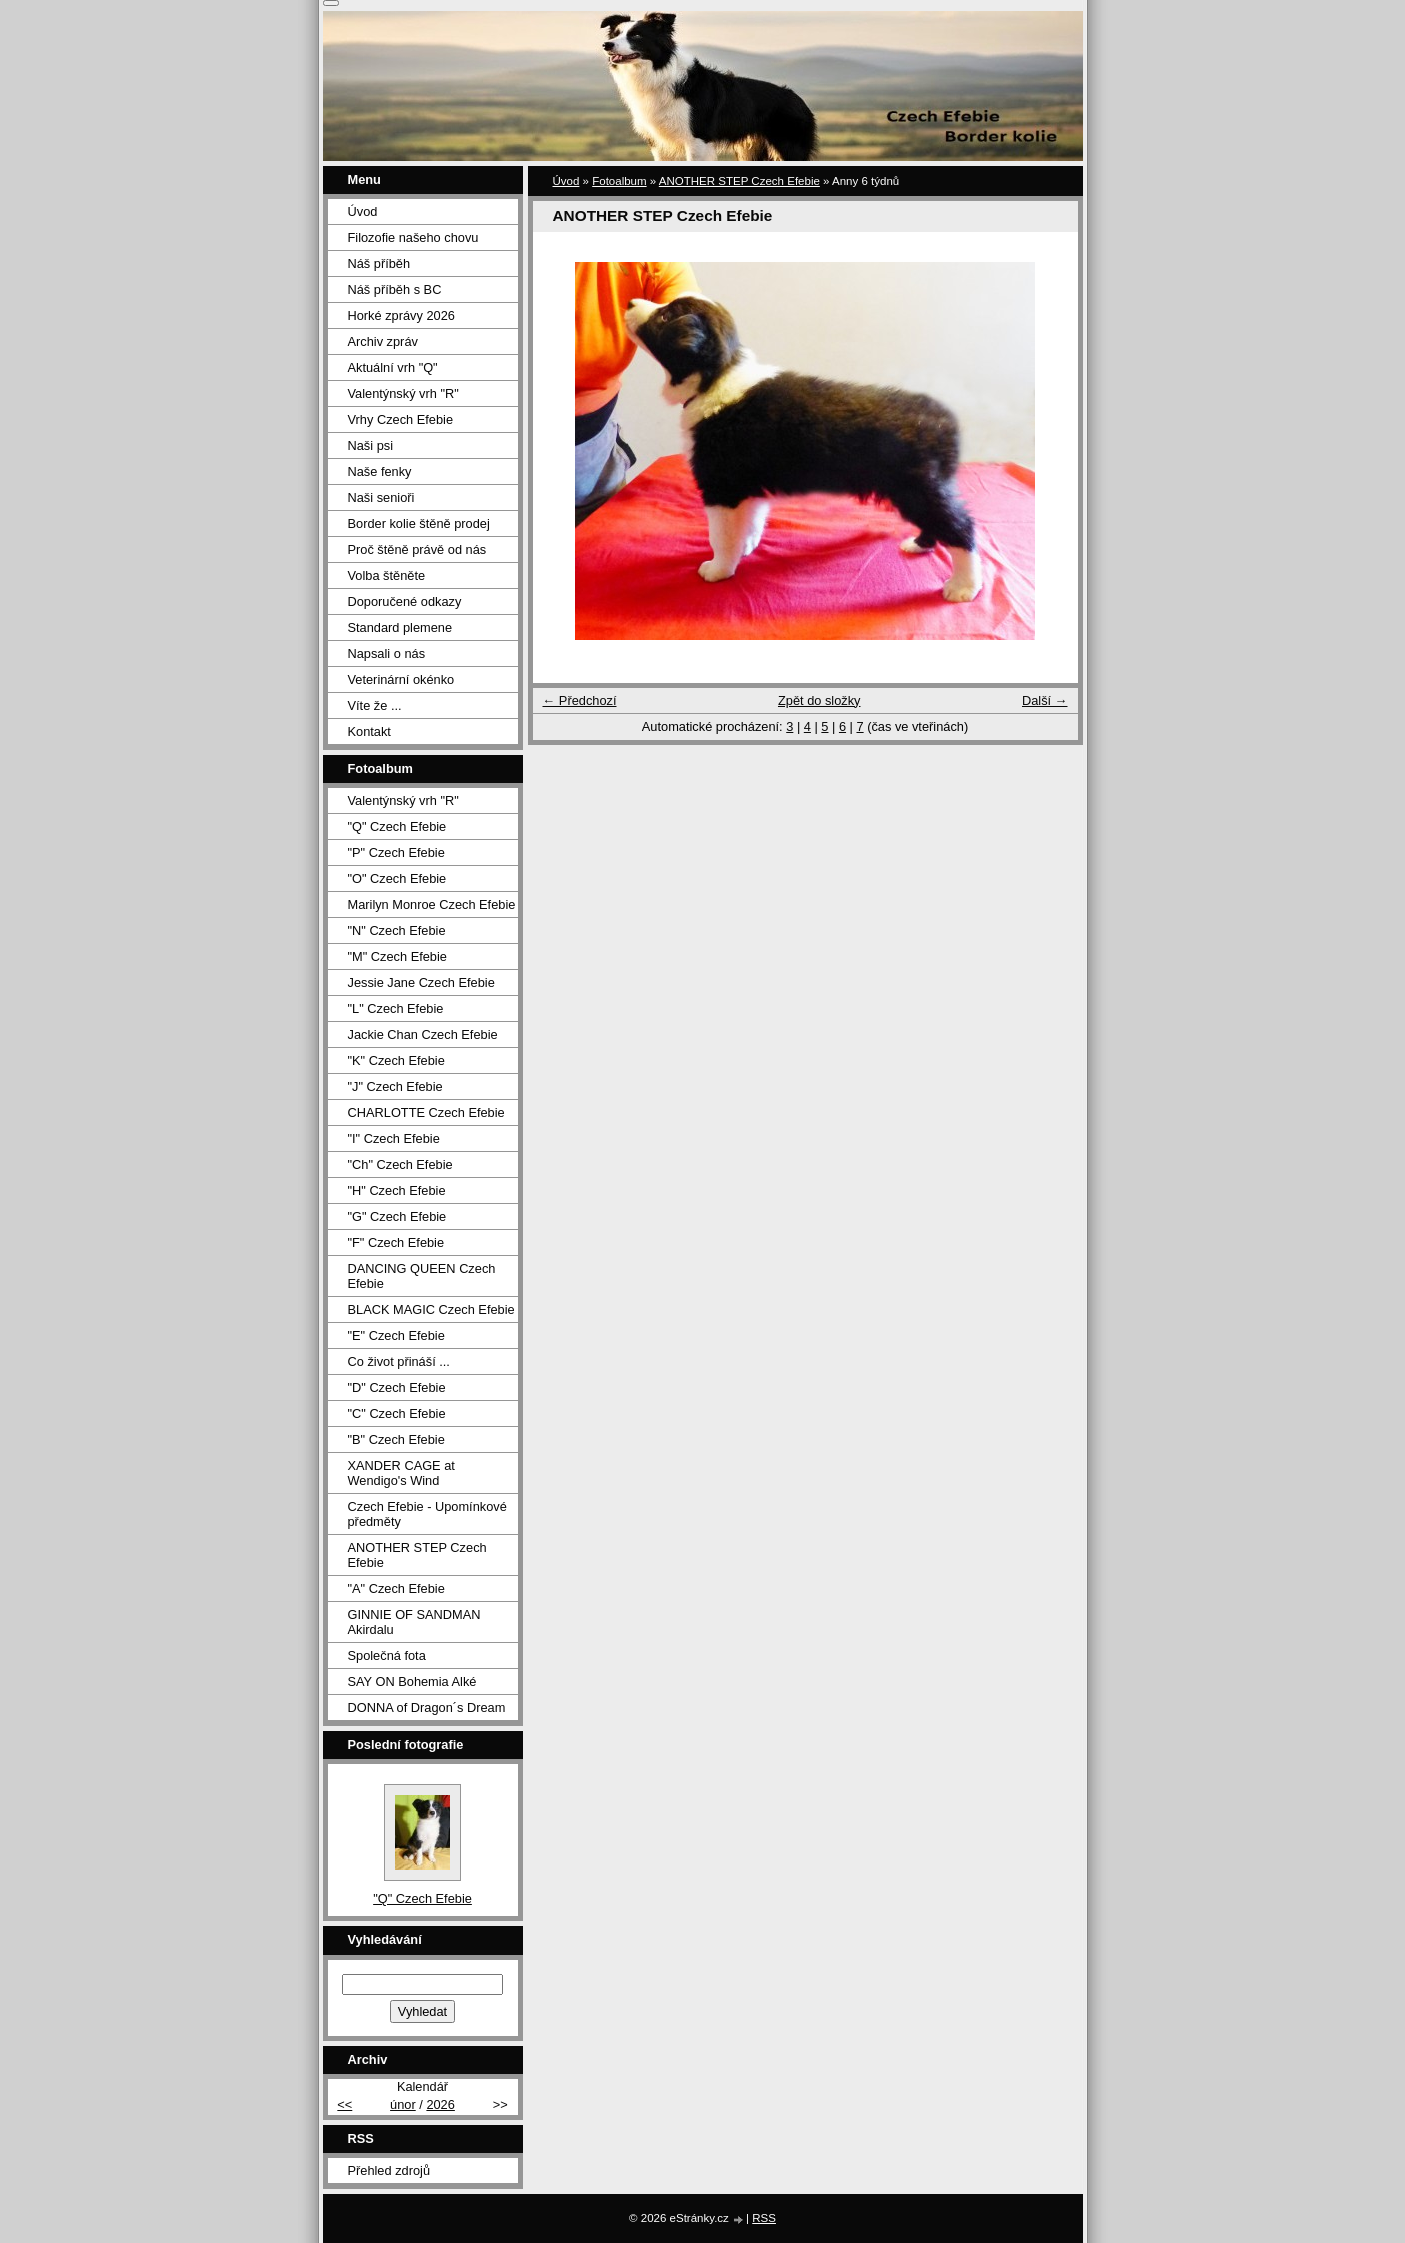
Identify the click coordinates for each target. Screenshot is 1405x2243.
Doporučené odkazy (405, 601)
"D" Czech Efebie (397, 1387)
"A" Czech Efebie (396, 1588)
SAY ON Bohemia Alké (412, 1681)
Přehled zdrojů (389, 2170)
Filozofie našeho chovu (413, 237)
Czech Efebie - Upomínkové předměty (427, 1514)
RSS (764, 2218)
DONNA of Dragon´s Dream (427, 1707)
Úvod (566, 181)
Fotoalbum (619, 181)
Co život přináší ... (399, 1361)
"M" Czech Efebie (397, 956)
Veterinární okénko (401, 679)
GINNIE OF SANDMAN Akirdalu (414, 1622)
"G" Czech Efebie (397, 1216)
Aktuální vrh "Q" (393, 367)
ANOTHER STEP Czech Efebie (739, 181)
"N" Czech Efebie (397, 930)
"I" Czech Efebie (394, 1138)
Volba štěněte (387, 575)
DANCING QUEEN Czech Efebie (422, 1276)
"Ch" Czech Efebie (400, 1164)
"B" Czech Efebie (396, 1439)
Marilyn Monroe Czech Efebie (432, 904)
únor (403, 2104)
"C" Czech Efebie (397, 1413)
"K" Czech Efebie (396, 1060)
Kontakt (369, 731)
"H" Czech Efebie (397, 1190)
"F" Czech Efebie (396, 1242)
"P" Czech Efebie (396, 852)
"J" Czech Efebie (395, 1086)
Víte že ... (375, 705)
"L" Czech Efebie (396, 1008)
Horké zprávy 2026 (401, 315)
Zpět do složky (819, 700)
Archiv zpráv (383, 341)
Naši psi (371, 445)
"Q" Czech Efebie (397, 826)
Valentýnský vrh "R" (403, 393)
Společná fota (387, 1655)
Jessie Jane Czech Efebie (421, 982)
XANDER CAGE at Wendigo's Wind (401, 1473)
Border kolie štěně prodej (419, 523)
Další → (1045, 700)
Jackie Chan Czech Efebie (423, 1034)
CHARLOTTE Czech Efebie (426, 1112)
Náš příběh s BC (395, 289)
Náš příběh (379, 263)
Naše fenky (380, 471)
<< (344, 2104)
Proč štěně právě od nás (417, 549)
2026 (440, 2104)
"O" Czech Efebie (397, 878)
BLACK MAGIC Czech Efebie (431, 1309)
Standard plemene (400, 627)
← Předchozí (580, 700)
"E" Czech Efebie (396, 1335)
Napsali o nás (387, 653)
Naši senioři (381, 497)
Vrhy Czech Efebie (401, 419)
